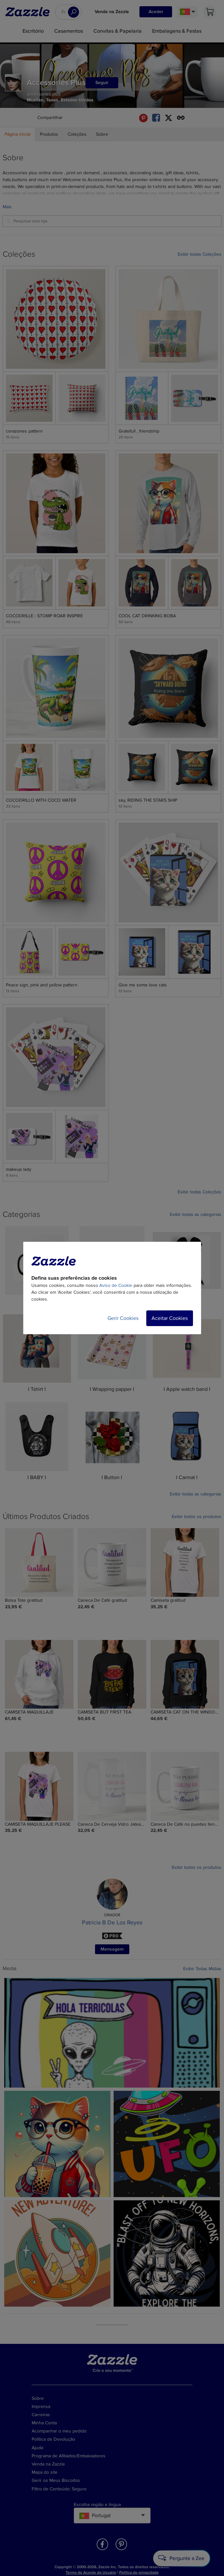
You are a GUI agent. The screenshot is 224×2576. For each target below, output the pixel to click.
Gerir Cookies (122, 1318)
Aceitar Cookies (170, 1318)
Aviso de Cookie (115, 1285)
